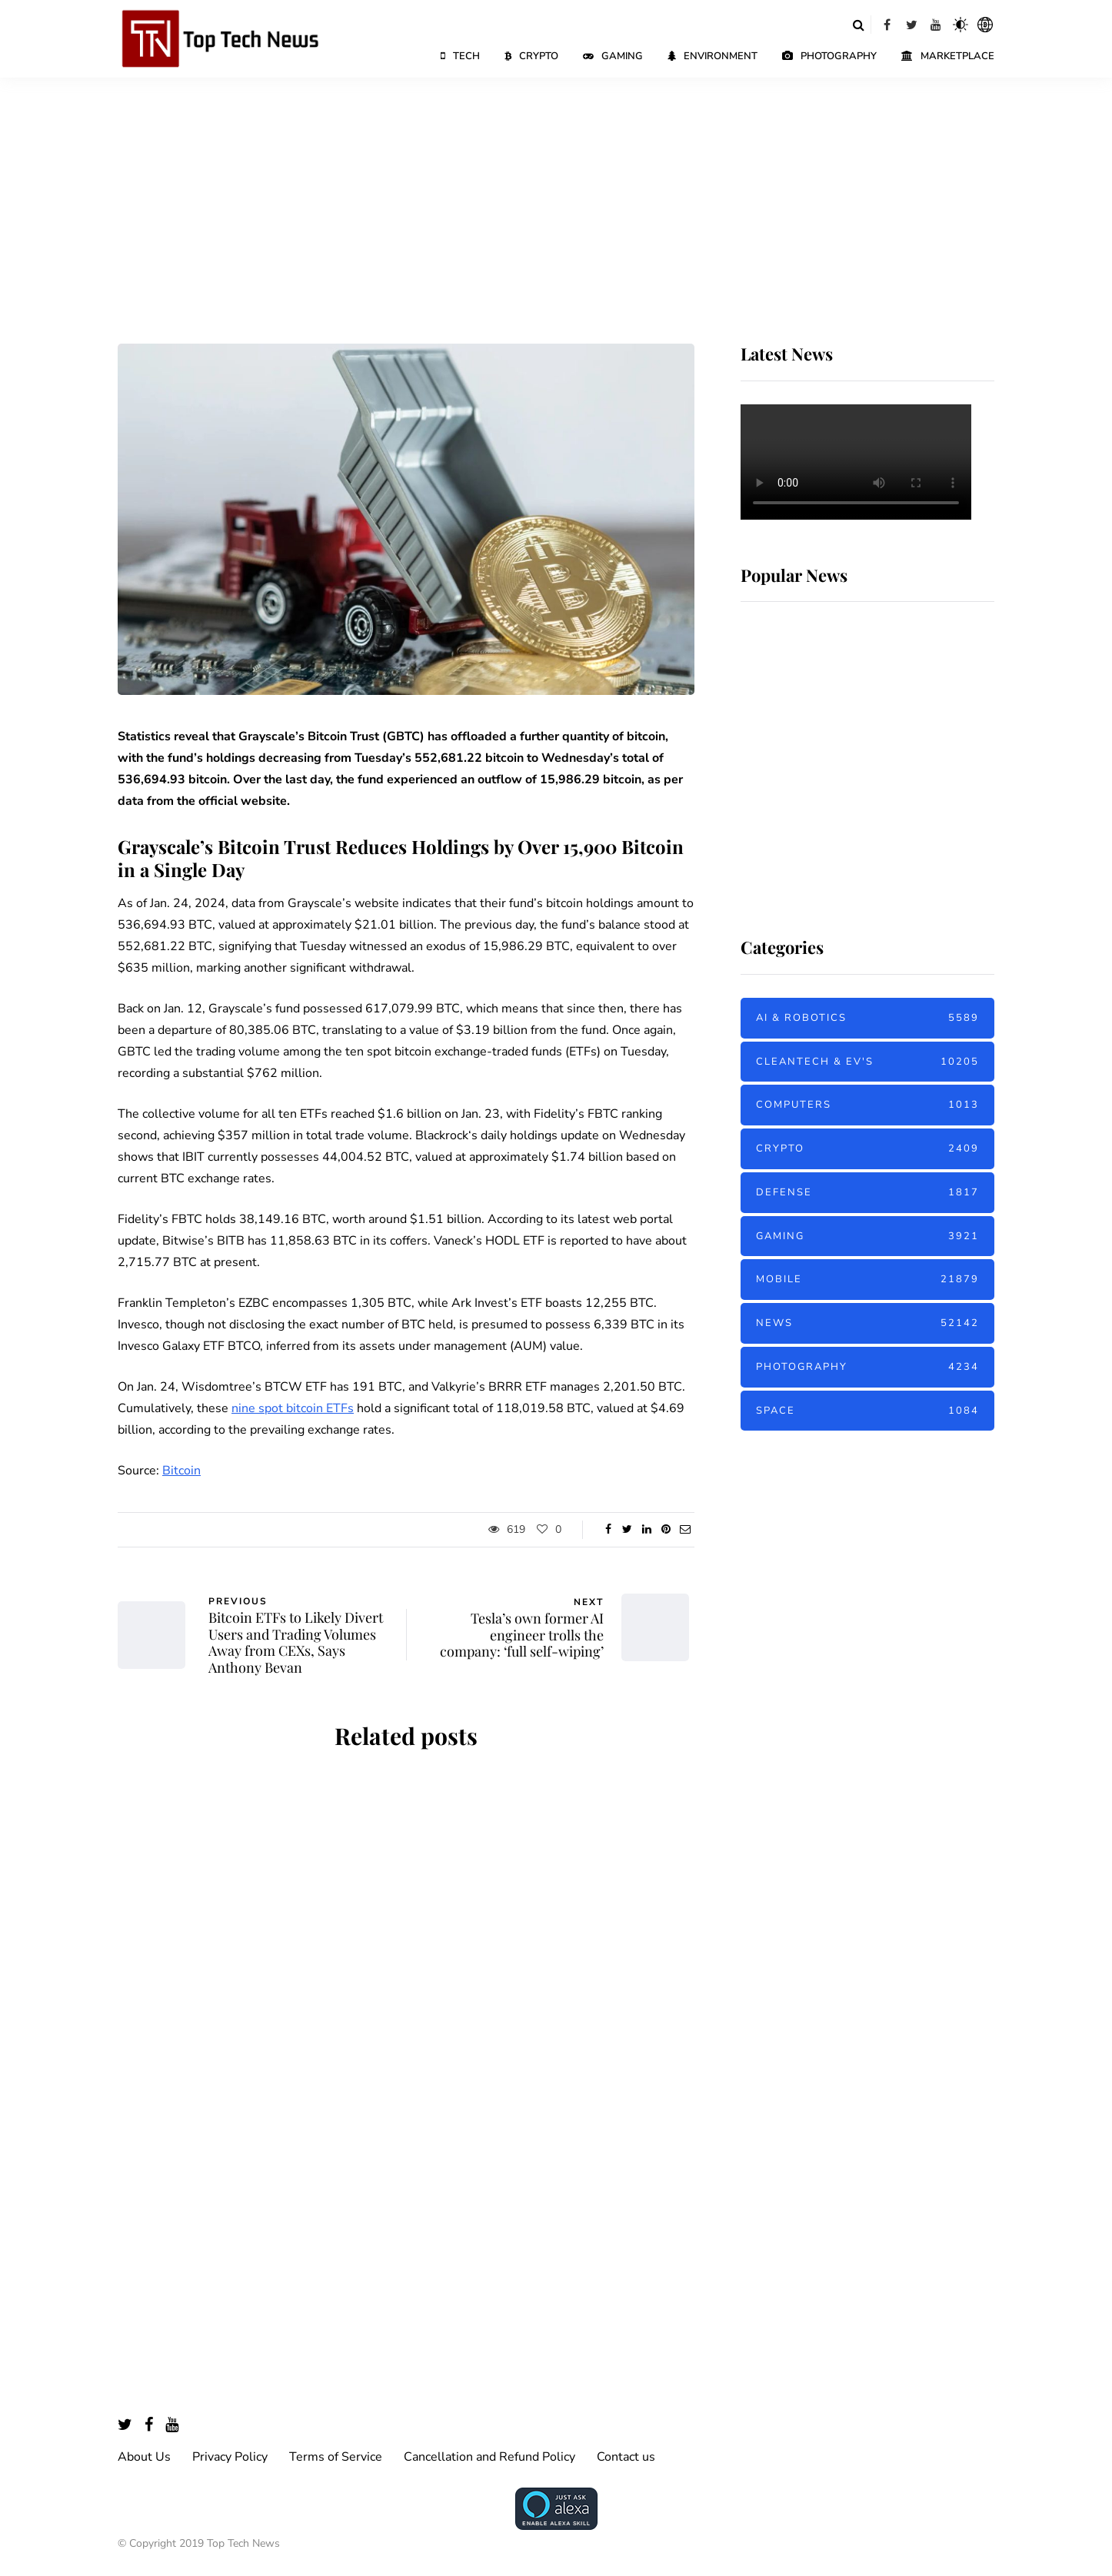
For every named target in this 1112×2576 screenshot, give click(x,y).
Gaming (613, 56)
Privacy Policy (230, 2456)
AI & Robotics (867, 1018)
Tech (460, 56)
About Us (144, 2456)
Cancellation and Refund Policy (489, 2456)
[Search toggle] (858, 24)
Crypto (531, 56)
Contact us (626, 2456)
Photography (829, 56)
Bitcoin (181, 1470)
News (867, 1323)
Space (867, 1411)
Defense (867, 1193)
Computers (867, 1105)
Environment (712, 56)
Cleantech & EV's (867, 1062)
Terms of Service (335, 2456)
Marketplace (947, 56)
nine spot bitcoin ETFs (292, 1408)
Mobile (867, 1279)
